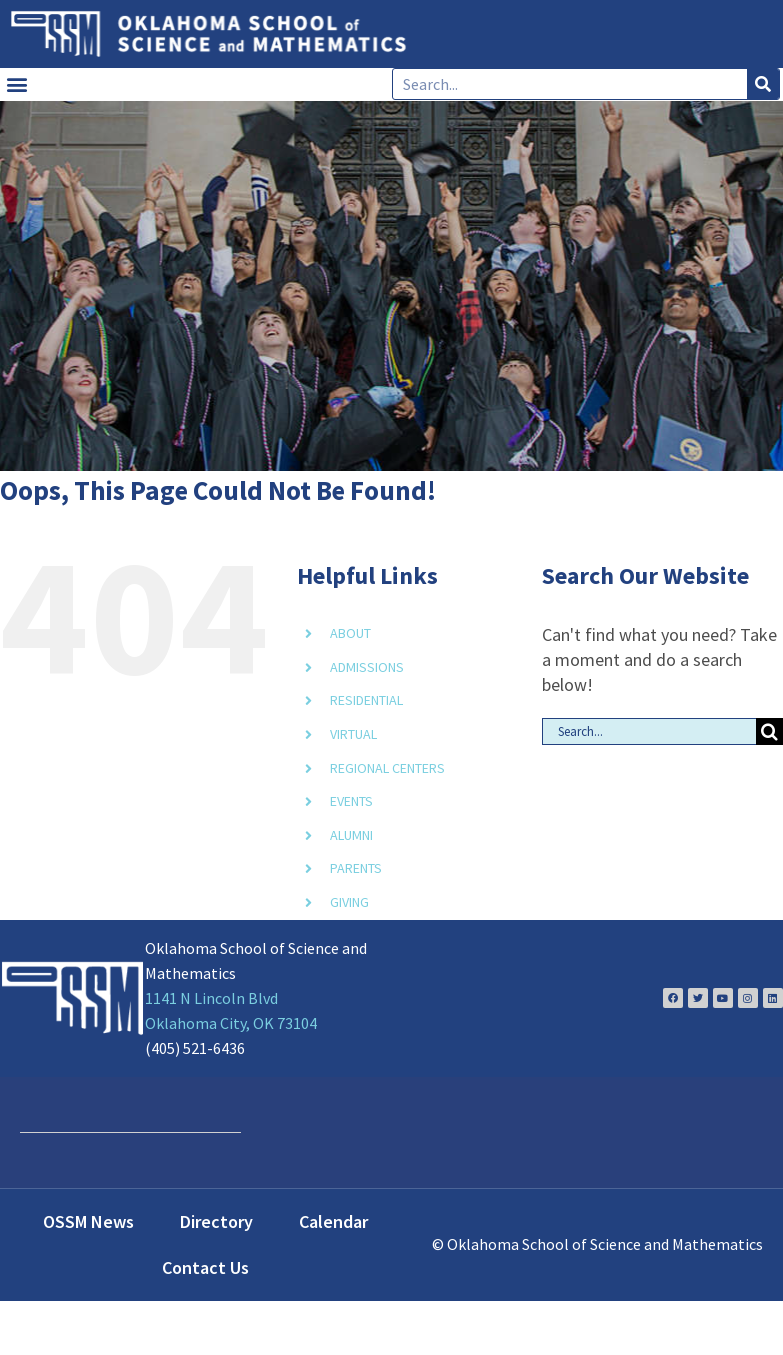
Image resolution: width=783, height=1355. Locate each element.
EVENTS (351, 801)
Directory (216, 1221)
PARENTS (356, 868)
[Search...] (649, 731)
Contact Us (205, 1267)
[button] (16, 84)
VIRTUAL (353, 734)
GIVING (349, 902)
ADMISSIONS (367, 667)
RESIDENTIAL (366, 700)
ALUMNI (351, 835)
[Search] (763, 84)
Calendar (333, 1221)
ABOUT (350, 633)
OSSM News (88, 1221)
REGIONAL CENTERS (387, 768)
